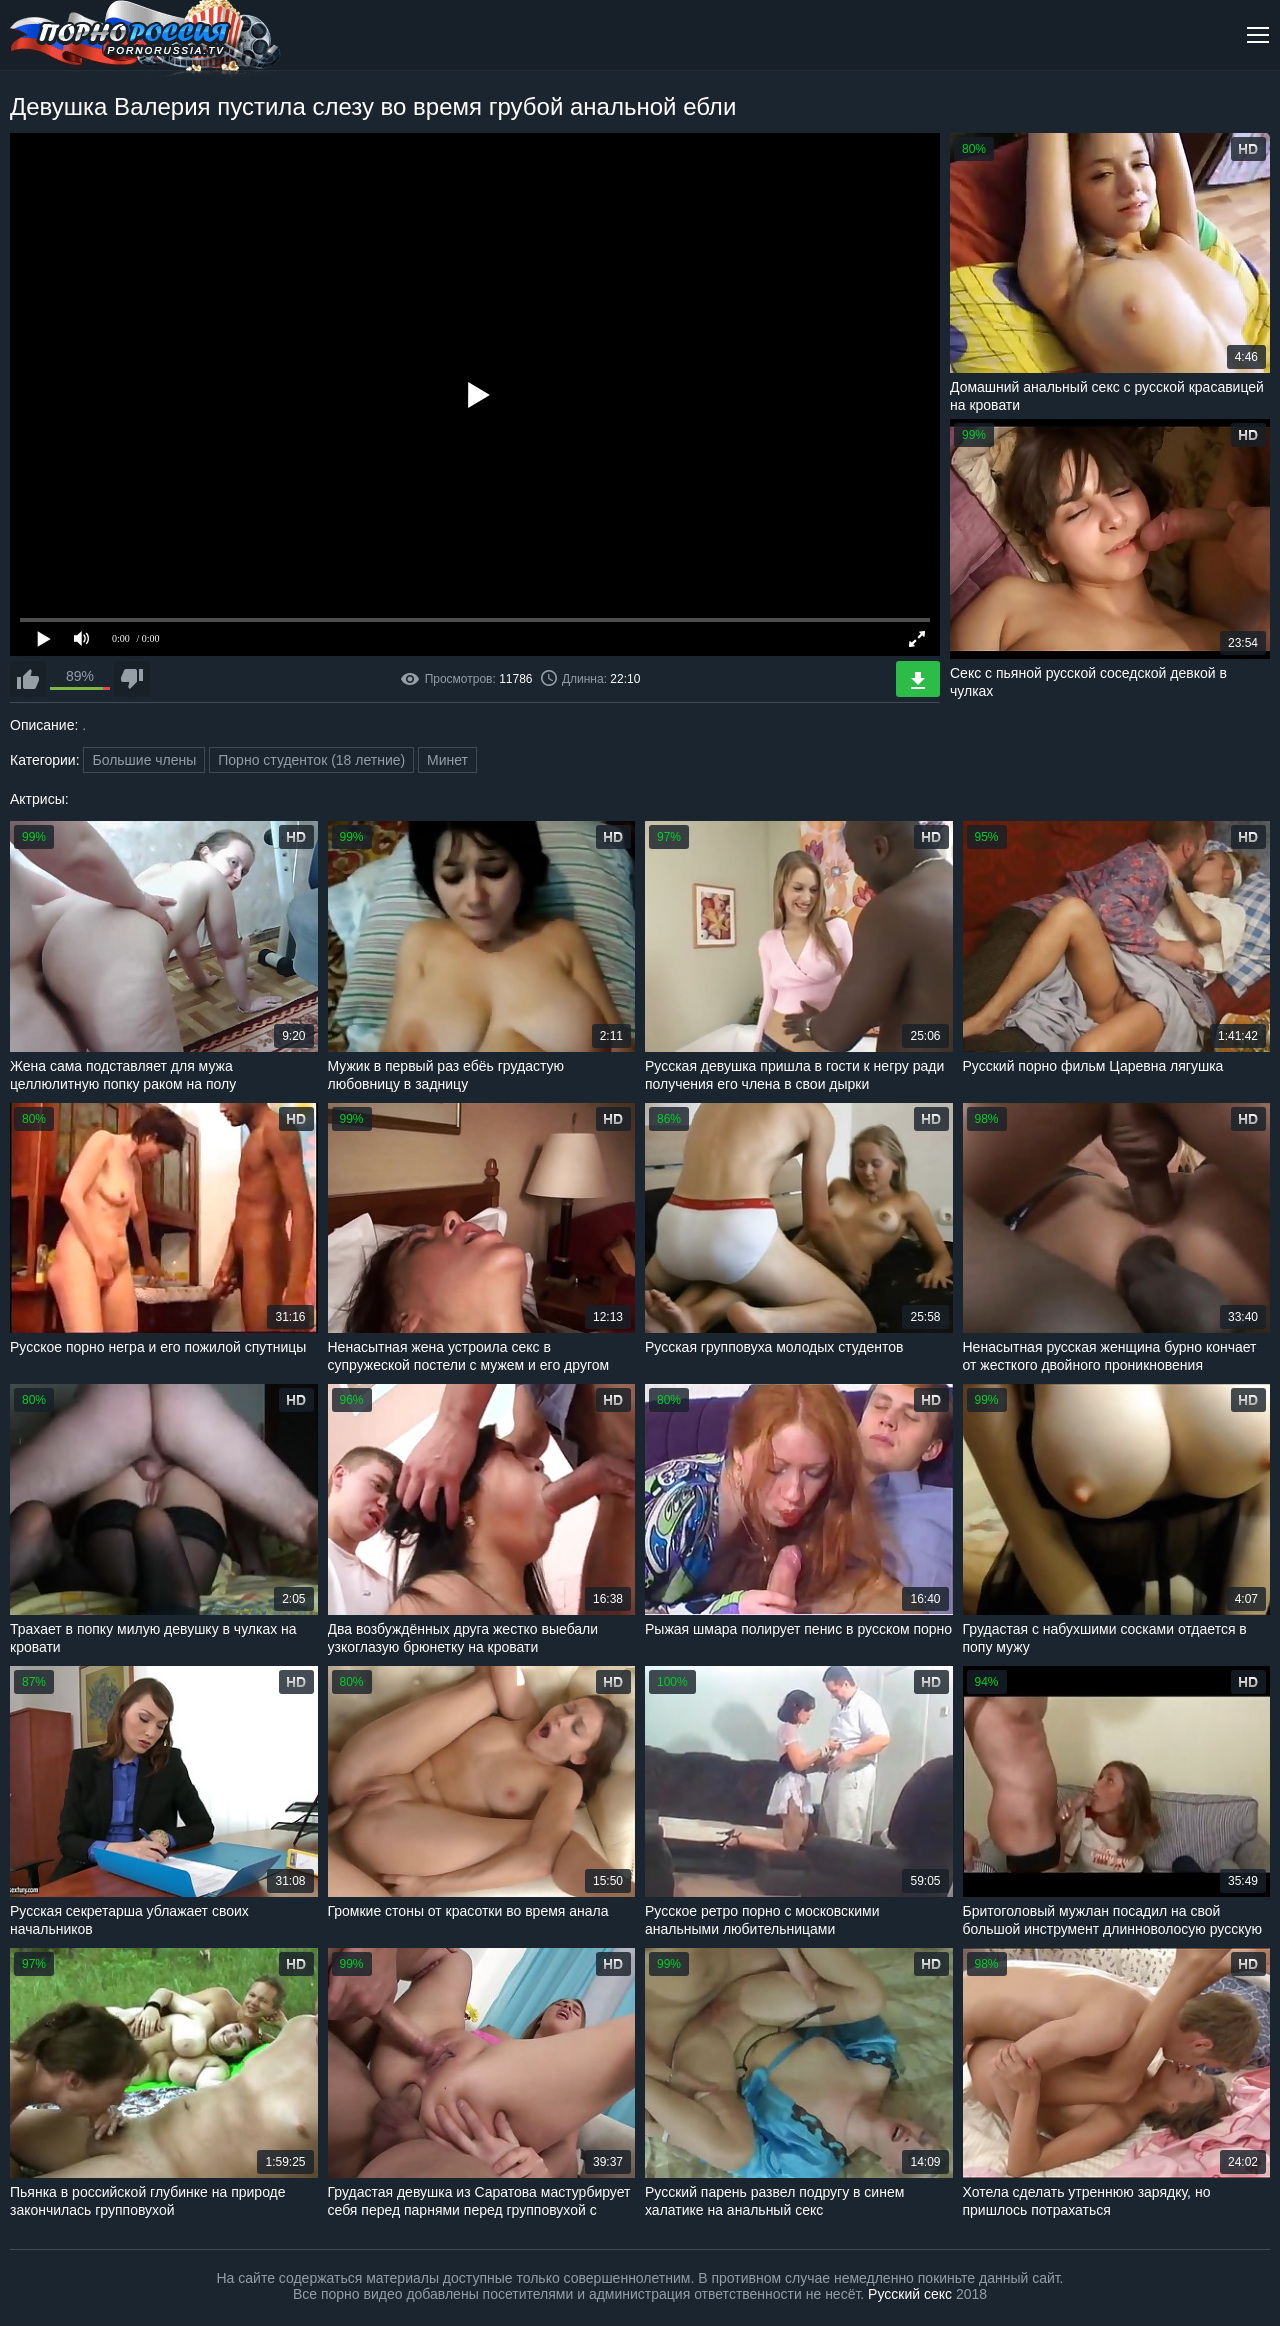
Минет (447, 760)
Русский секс (910, 2294)
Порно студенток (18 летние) (311, 760)
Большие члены (144, 760)
